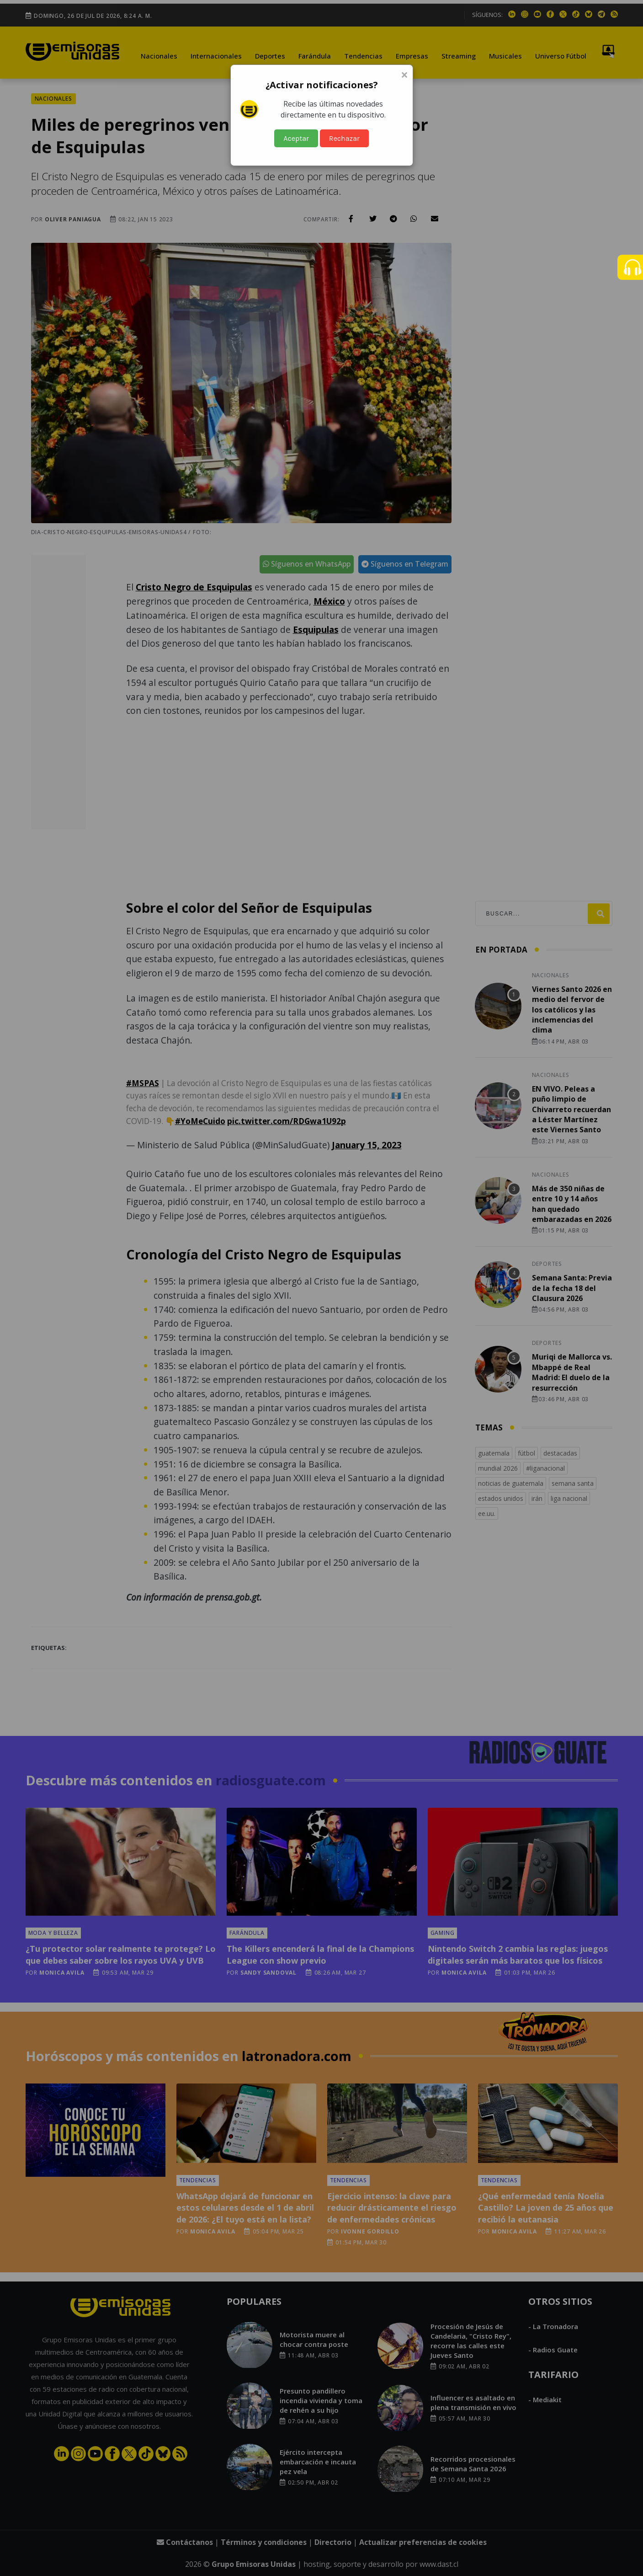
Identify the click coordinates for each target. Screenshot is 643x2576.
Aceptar (296, 138)
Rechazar (344, 138)
